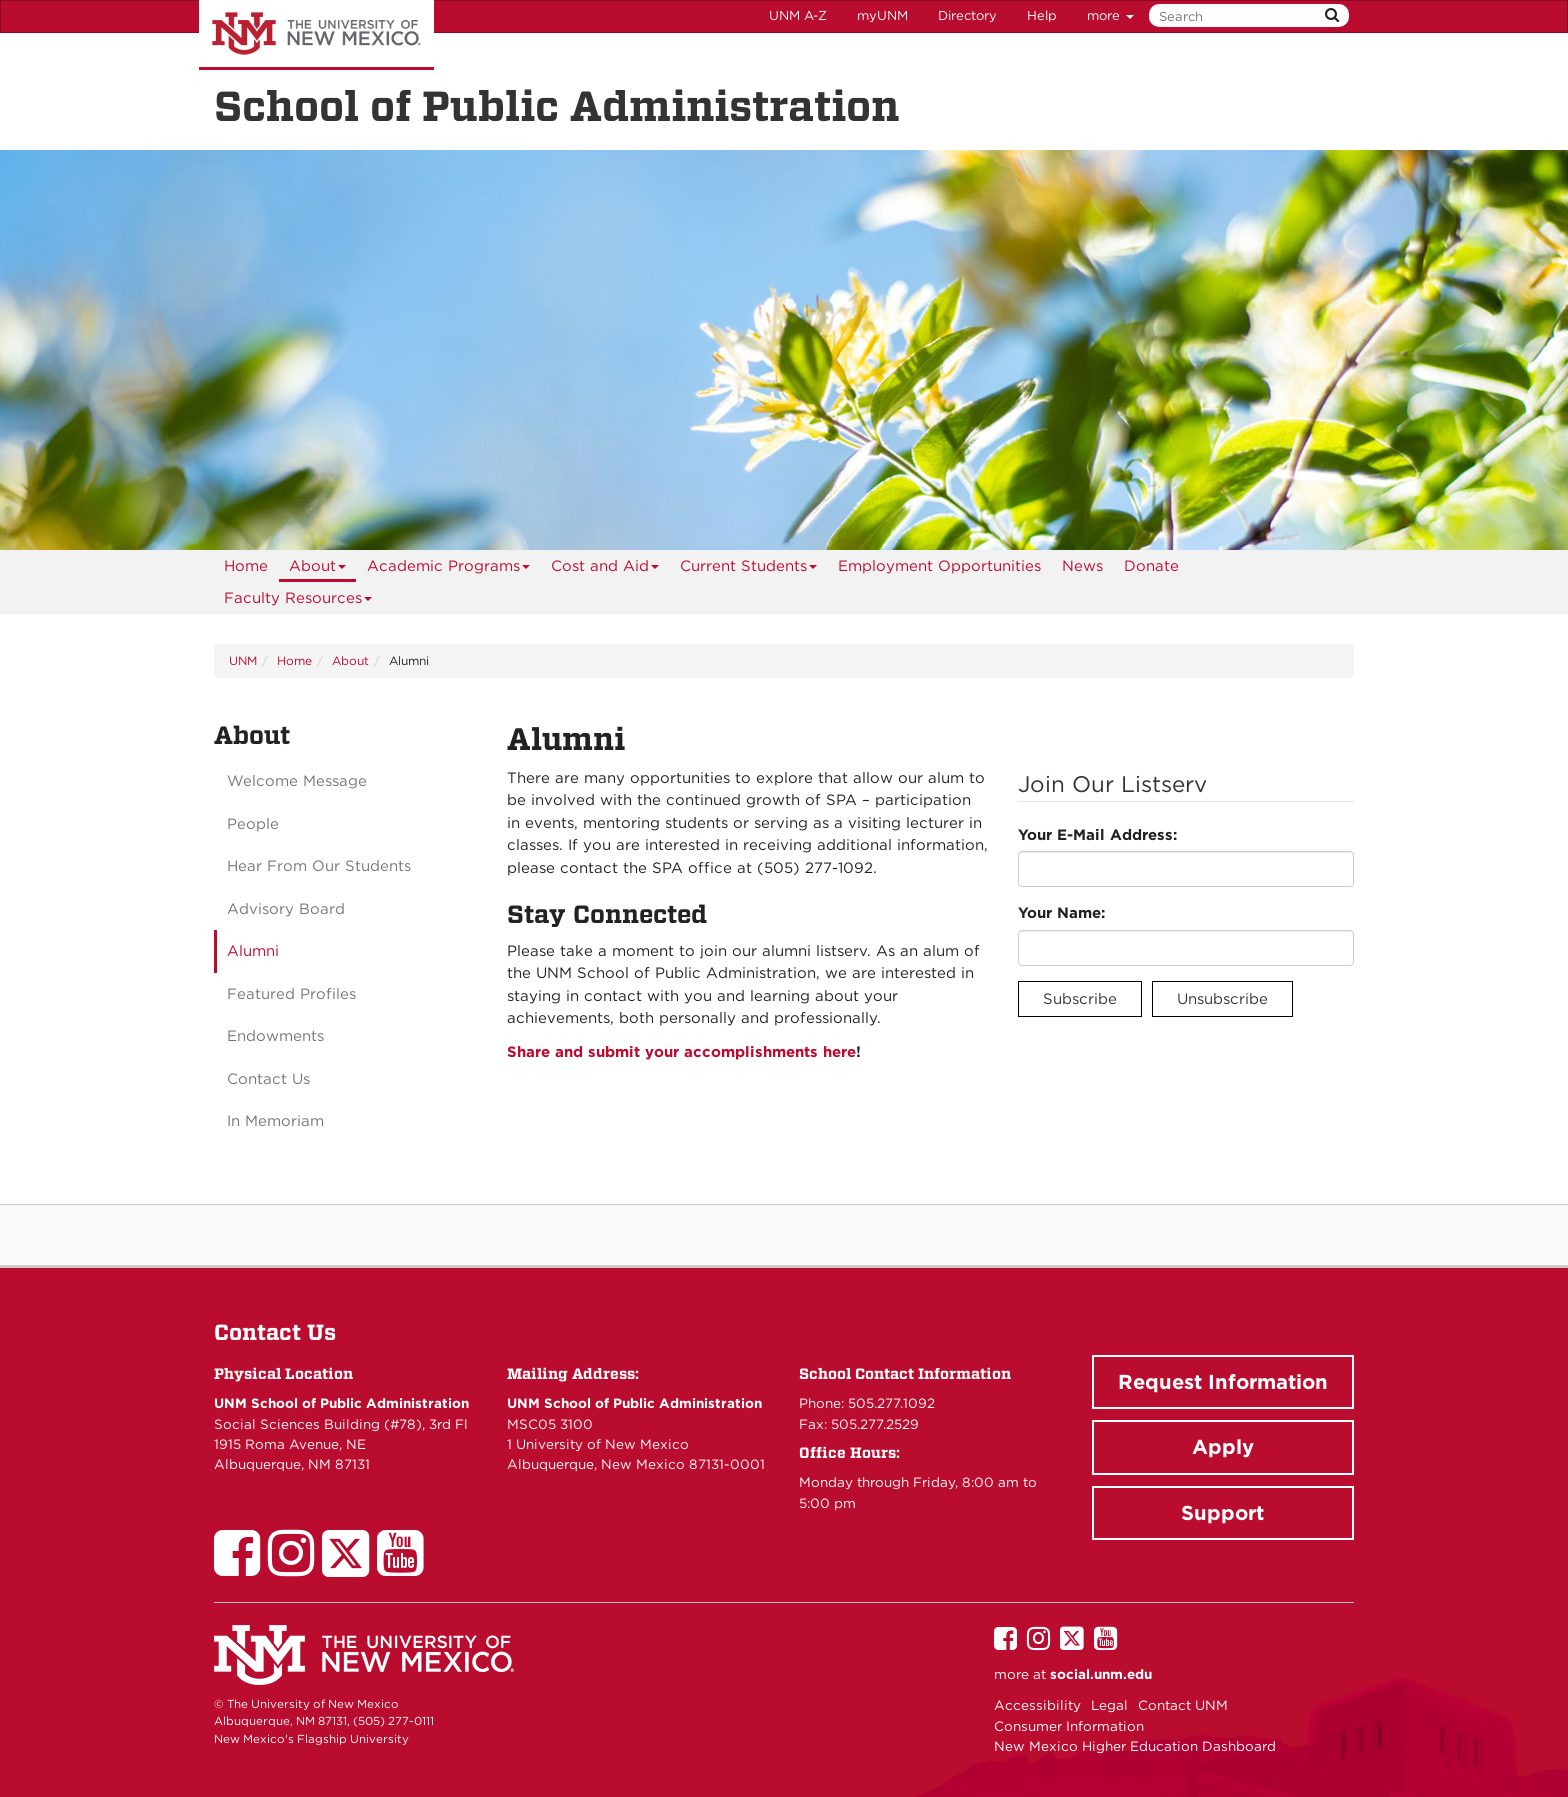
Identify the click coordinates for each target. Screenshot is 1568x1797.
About (318, 569)
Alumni (253, 951)
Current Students (749, 569)
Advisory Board (286, 909)
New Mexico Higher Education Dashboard (1135, 1746)
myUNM (882, 15)
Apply (1223, 1447)
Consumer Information (1069, 1726)
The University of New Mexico (316, 35)
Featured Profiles (291, 994)
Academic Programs (449, 569)
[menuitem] (246, 566)
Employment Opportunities (939, 566)
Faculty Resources (298, 601)
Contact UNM (1183, 1705)
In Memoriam (275, 1121)
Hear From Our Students (319, 866)
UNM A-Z (798, 15)
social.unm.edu (1101, 1674)
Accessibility (1037, 1705)
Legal (1109, 1705)
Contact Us (268, 1079)
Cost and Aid (605, 569)
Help (1042, 15)
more (1110, 15)
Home (246, 566)
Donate (1151, 566)
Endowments (275, 1036)
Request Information (1223, 1382)
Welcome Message (297, 781)
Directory (967, 15)
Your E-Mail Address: (1097, 835)
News (1082, 566)
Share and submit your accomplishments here (681, 1052)
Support (1222, 1513)
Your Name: (1061, 913)
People (253, 824)
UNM (243, 660)
